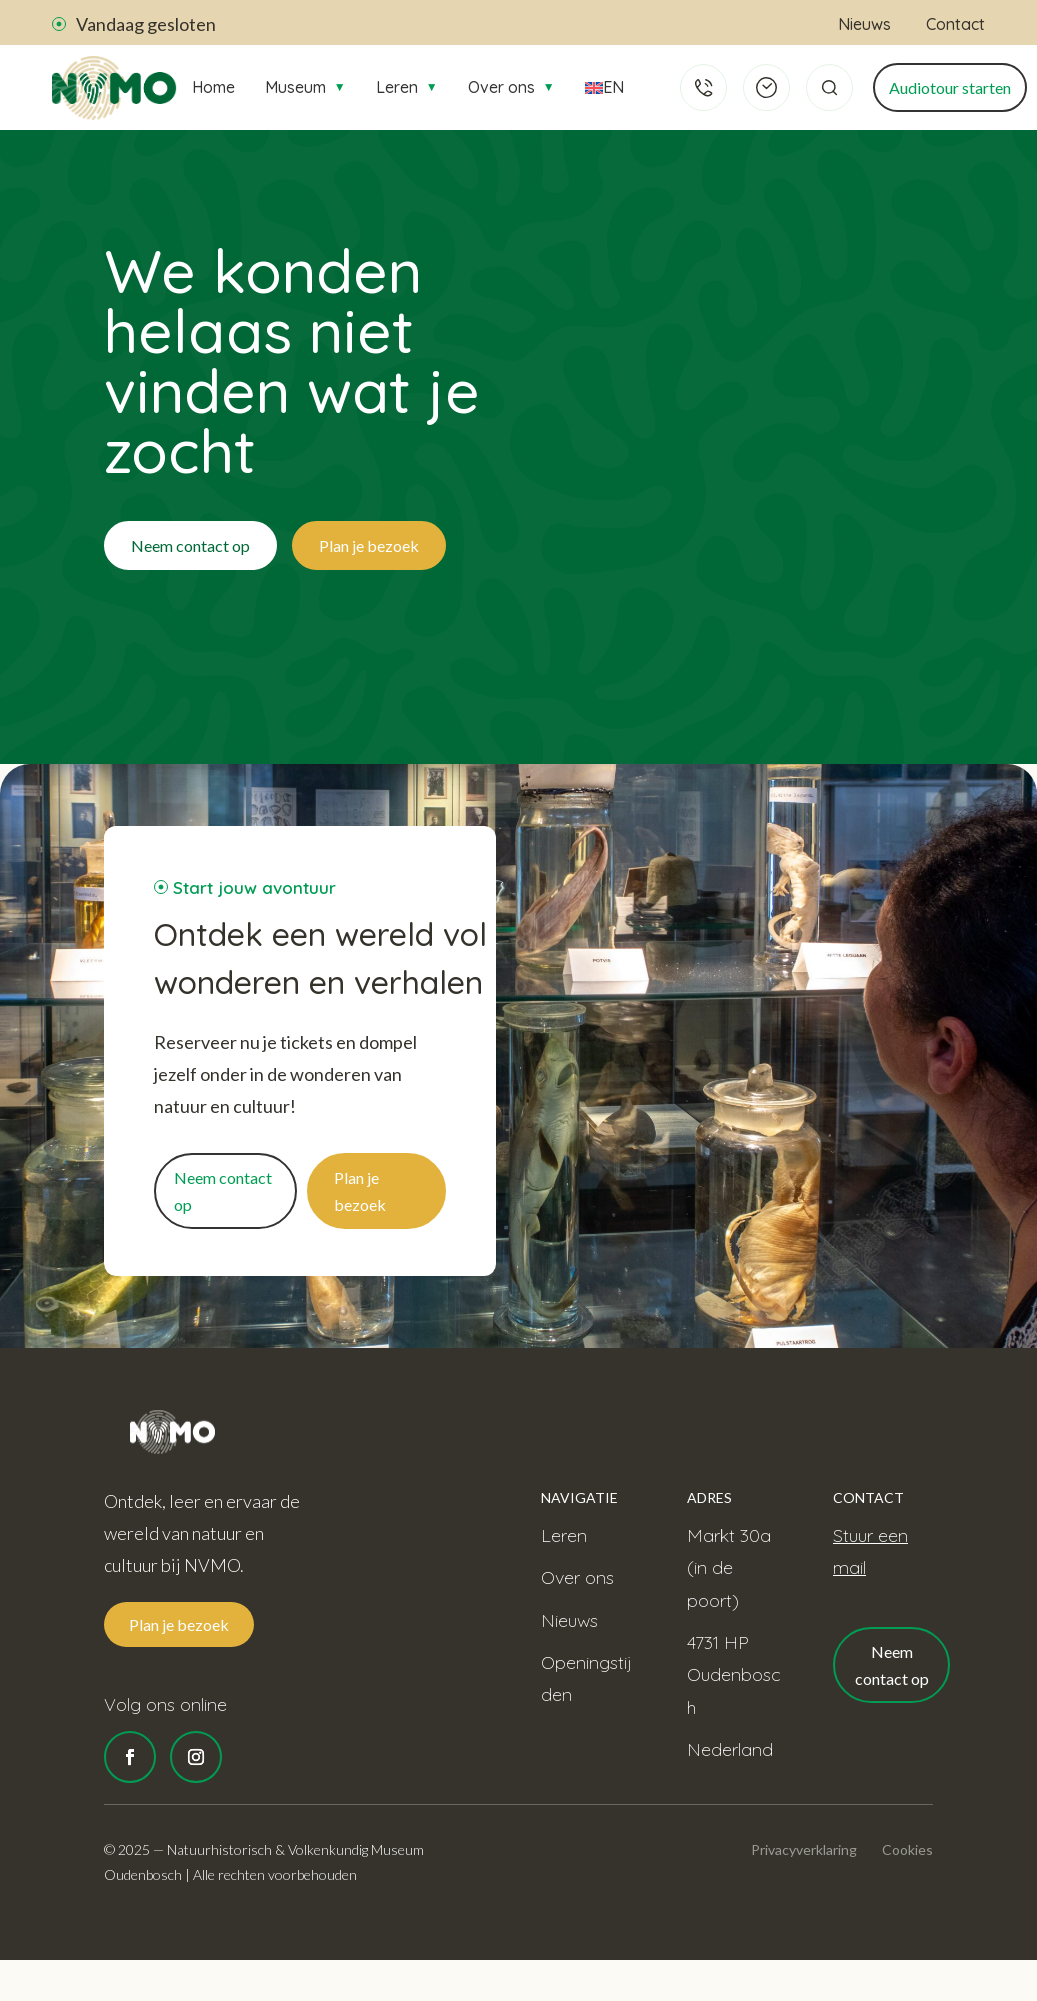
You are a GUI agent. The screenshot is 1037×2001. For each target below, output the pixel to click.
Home (213, 87)
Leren (407, 87)
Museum (305, 87)
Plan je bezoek (369, 545)
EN (603, 87)
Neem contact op (190, 545)
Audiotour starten (950, 87)
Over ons (511, 87)
